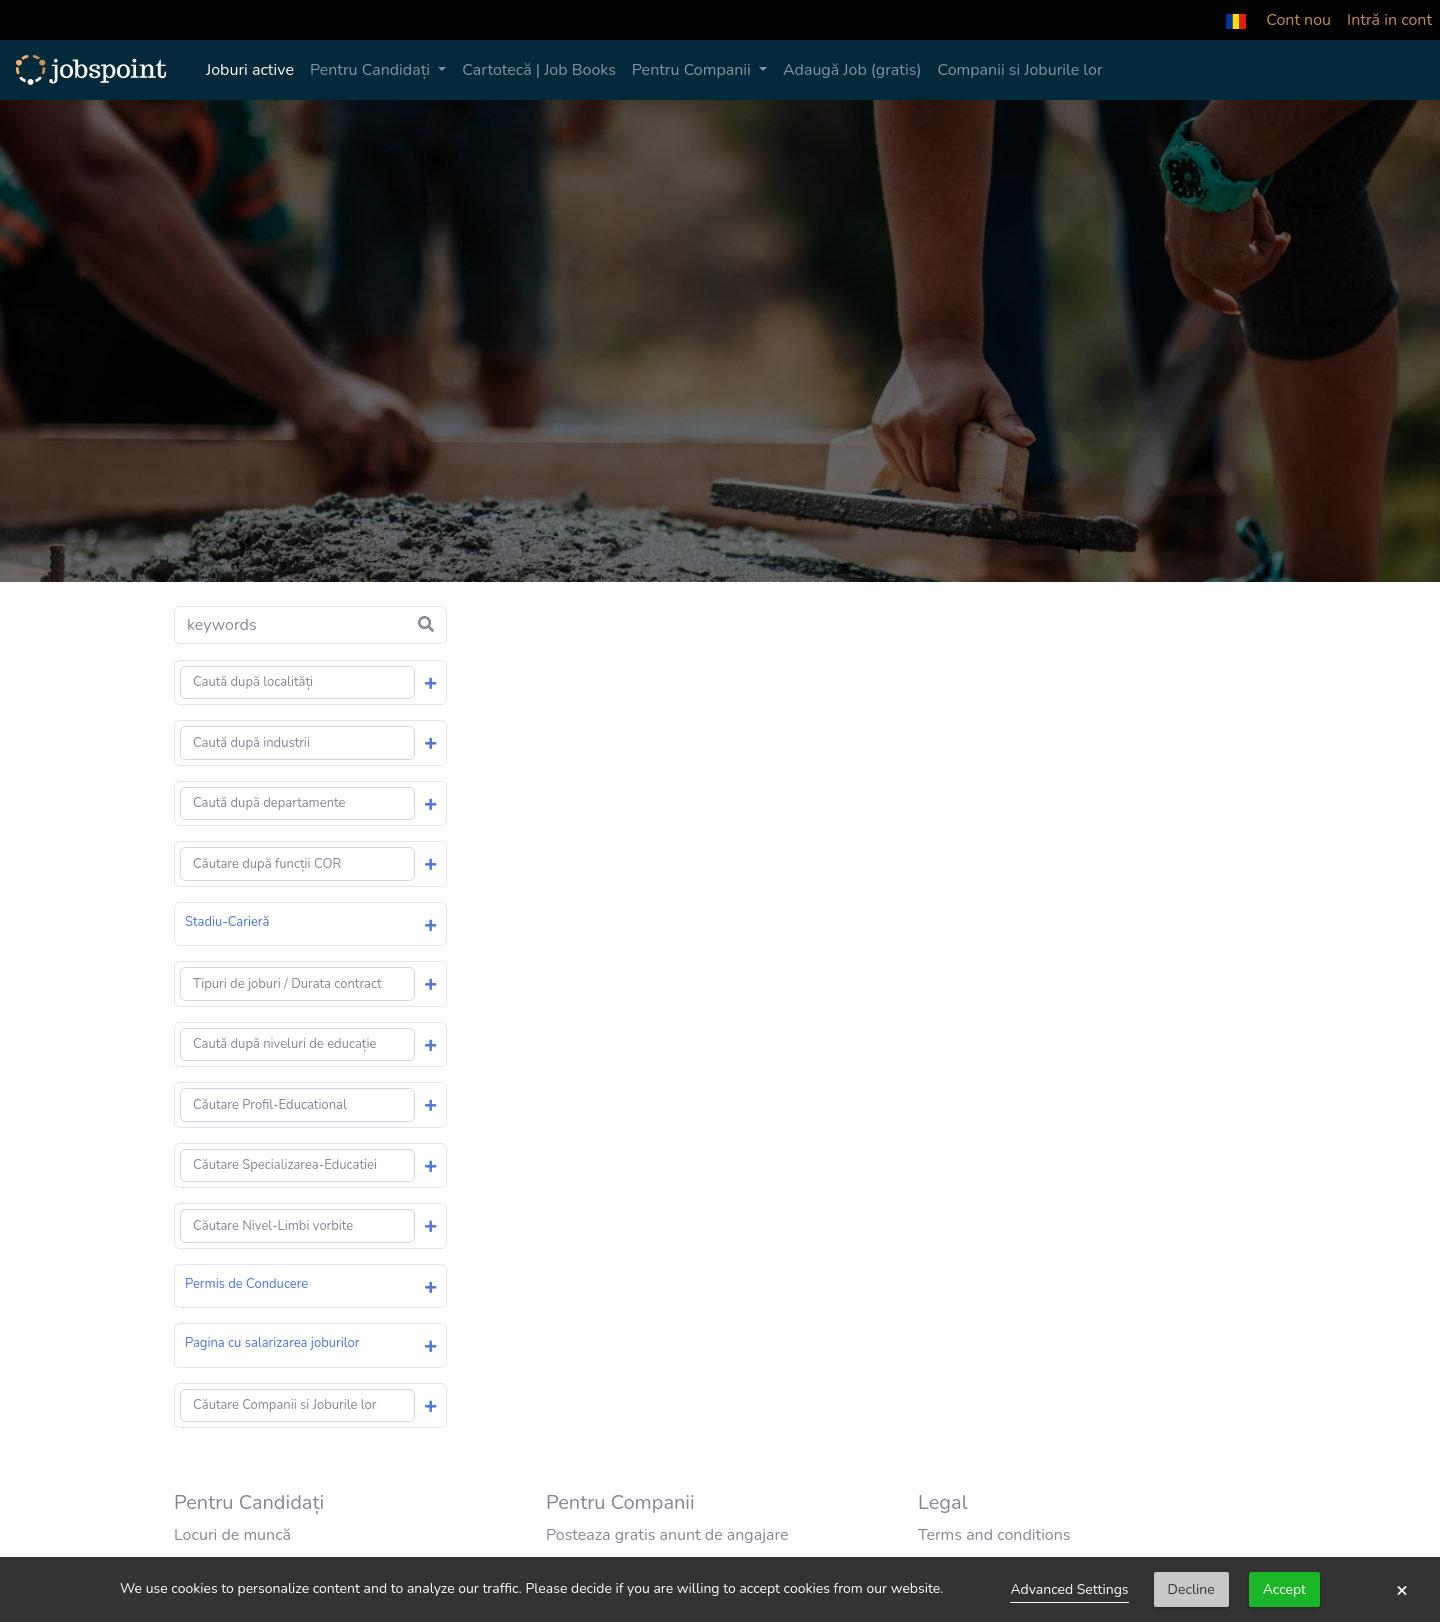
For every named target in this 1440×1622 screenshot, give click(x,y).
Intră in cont (1389, 20)
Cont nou (1298, 20)
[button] (1236, 20)
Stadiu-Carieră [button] (227, 922)
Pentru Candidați (372, 70)
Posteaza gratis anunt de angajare (667, 1535)
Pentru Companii (693, 70)
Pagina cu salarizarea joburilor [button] (272, 1343)
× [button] (1402, 1590)
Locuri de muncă (232, 1535)
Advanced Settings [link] (1069, 1589)
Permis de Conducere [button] (246, 1284)
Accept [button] (1284, 1589)
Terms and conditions (994, 1535)
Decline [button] (1191, 1589)
